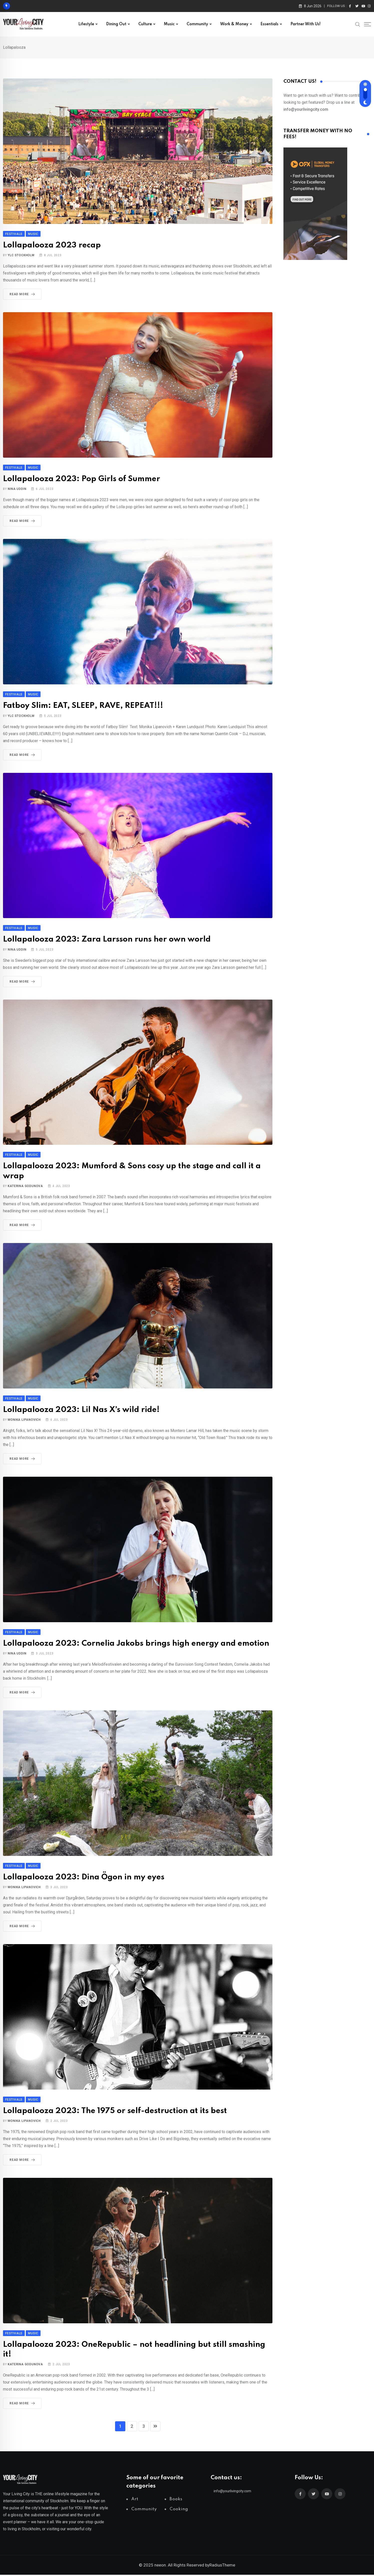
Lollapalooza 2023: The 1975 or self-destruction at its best (116, 2111)
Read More (23, 294)
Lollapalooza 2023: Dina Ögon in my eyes (83, 1877)
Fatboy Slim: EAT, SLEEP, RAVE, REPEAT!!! (83, 706)
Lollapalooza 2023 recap (52, 245)
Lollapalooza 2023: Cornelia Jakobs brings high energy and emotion (136, 1643)
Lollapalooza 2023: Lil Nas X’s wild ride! (81, 1410)
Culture (145, 24)
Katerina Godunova (25, 1186)
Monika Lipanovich (24, 1419)
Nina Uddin (17, 489)
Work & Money (234, 24)
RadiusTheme (222, 2566)
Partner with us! (305, 24)
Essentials (269, 24)
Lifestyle (86, 24)
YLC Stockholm (21, 255)
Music (169, 24)
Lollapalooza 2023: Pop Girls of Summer (81, 479)
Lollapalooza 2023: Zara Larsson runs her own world (107, 939)
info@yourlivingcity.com (232, 2492)
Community (197, 24)
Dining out (116, 24)
